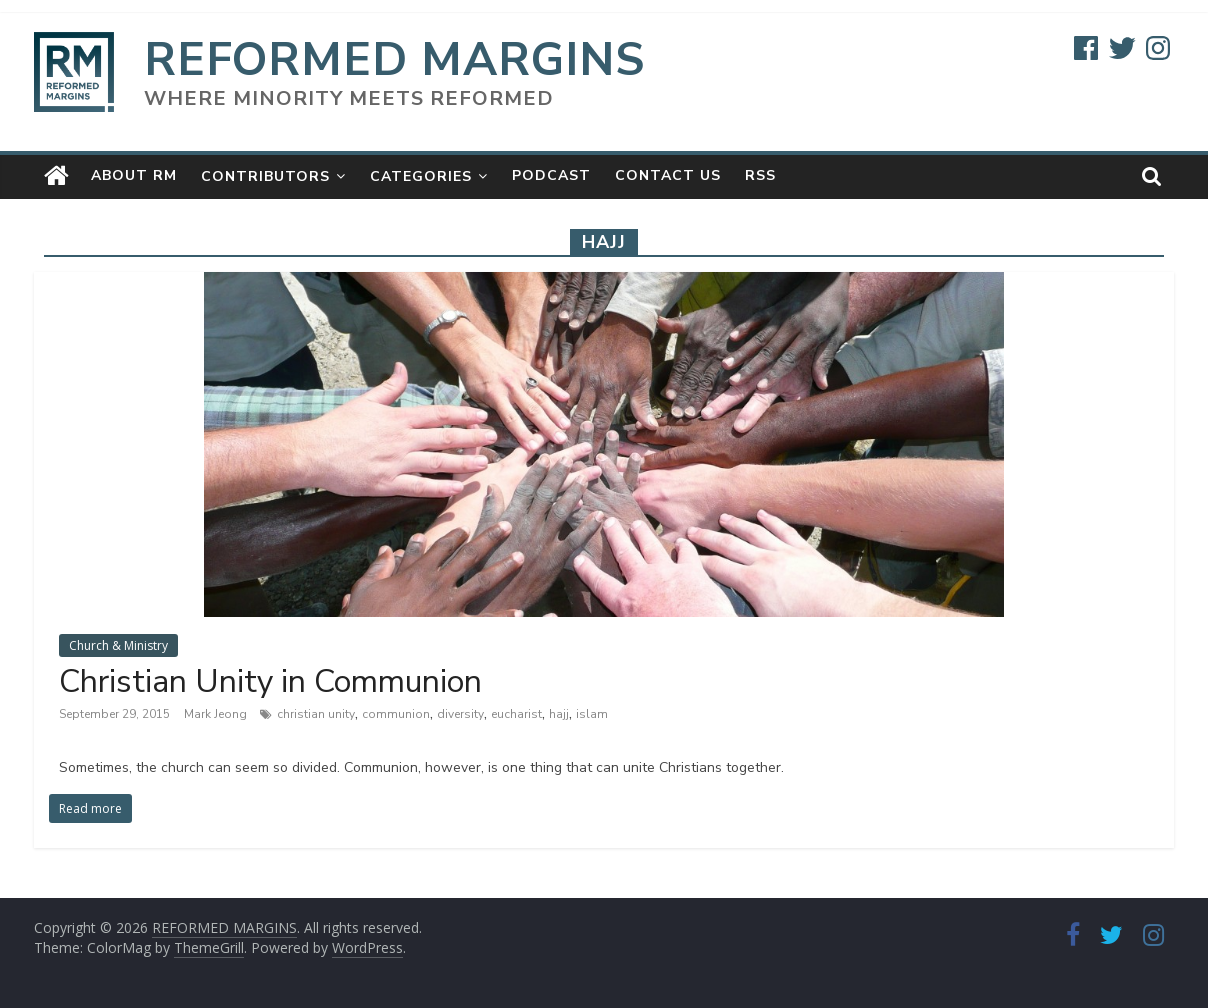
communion (396, 714)
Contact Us (668, 175)
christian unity (316, 714)
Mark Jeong (217, 714)
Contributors (265, 176)
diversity (460, 714)
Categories (421, 176)
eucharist (516, 714)
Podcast (551, 175)
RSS (760, 175)
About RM (134, 175)
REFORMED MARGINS (394, 59)
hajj (559, 714)
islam (592, 714)
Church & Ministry (118, 645)
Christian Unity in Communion (270, 681)
